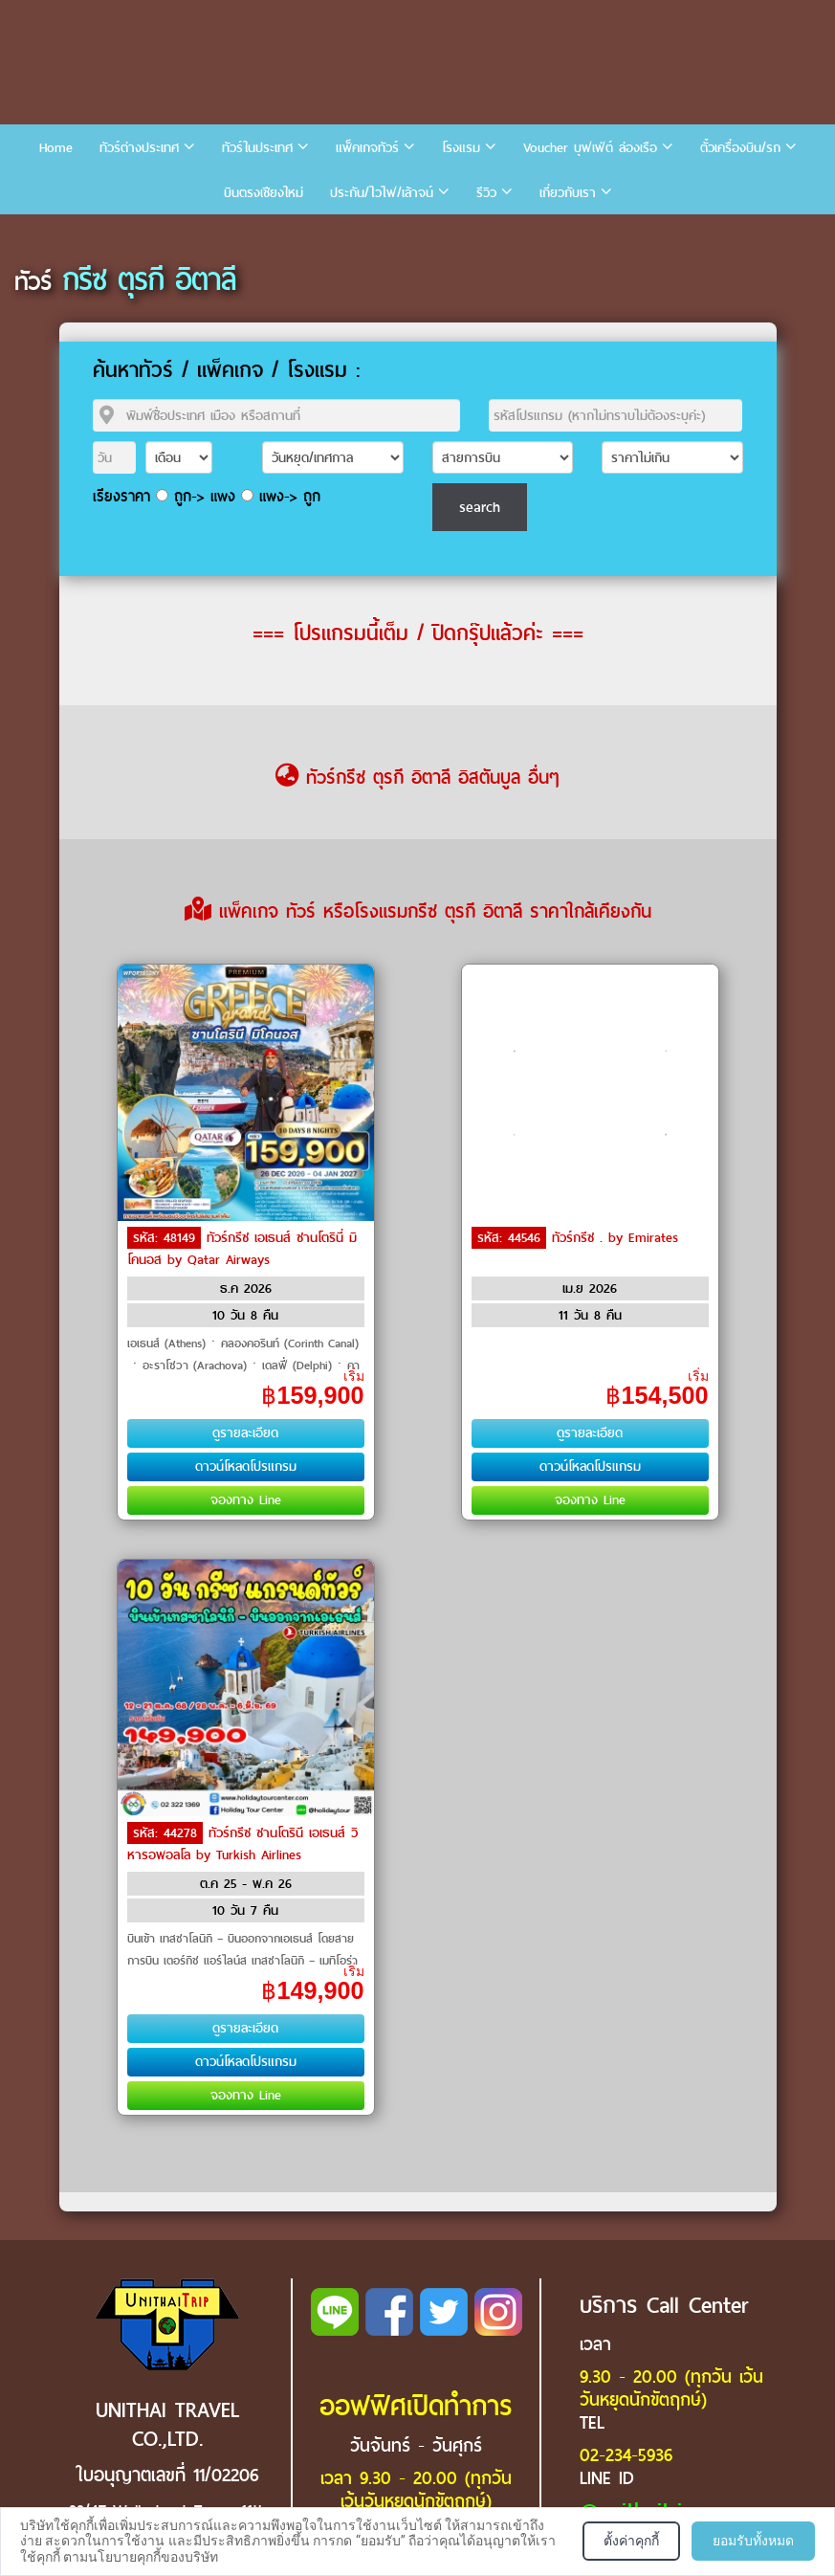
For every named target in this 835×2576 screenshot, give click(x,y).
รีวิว (486, 193)
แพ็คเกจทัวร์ (367, 148)
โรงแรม (461, 148)
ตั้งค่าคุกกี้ (631, 2540)
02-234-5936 (626, 2455)
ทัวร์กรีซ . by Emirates (615, 1238)
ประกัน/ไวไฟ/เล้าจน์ (381, 193)
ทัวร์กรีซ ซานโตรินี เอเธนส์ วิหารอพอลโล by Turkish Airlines (242, 1844)
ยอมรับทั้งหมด (753, 2540)
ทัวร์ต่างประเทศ (139, 148)
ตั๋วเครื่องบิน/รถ (740, 148)
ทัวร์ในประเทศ (257, 148)
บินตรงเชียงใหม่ (263, 193)
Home (56, 148)
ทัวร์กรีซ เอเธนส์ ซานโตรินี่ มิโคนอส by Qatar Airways (242, 1249)
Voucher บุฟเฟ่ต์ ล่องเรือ (590, 148)
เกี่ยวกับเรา (567, 193)
